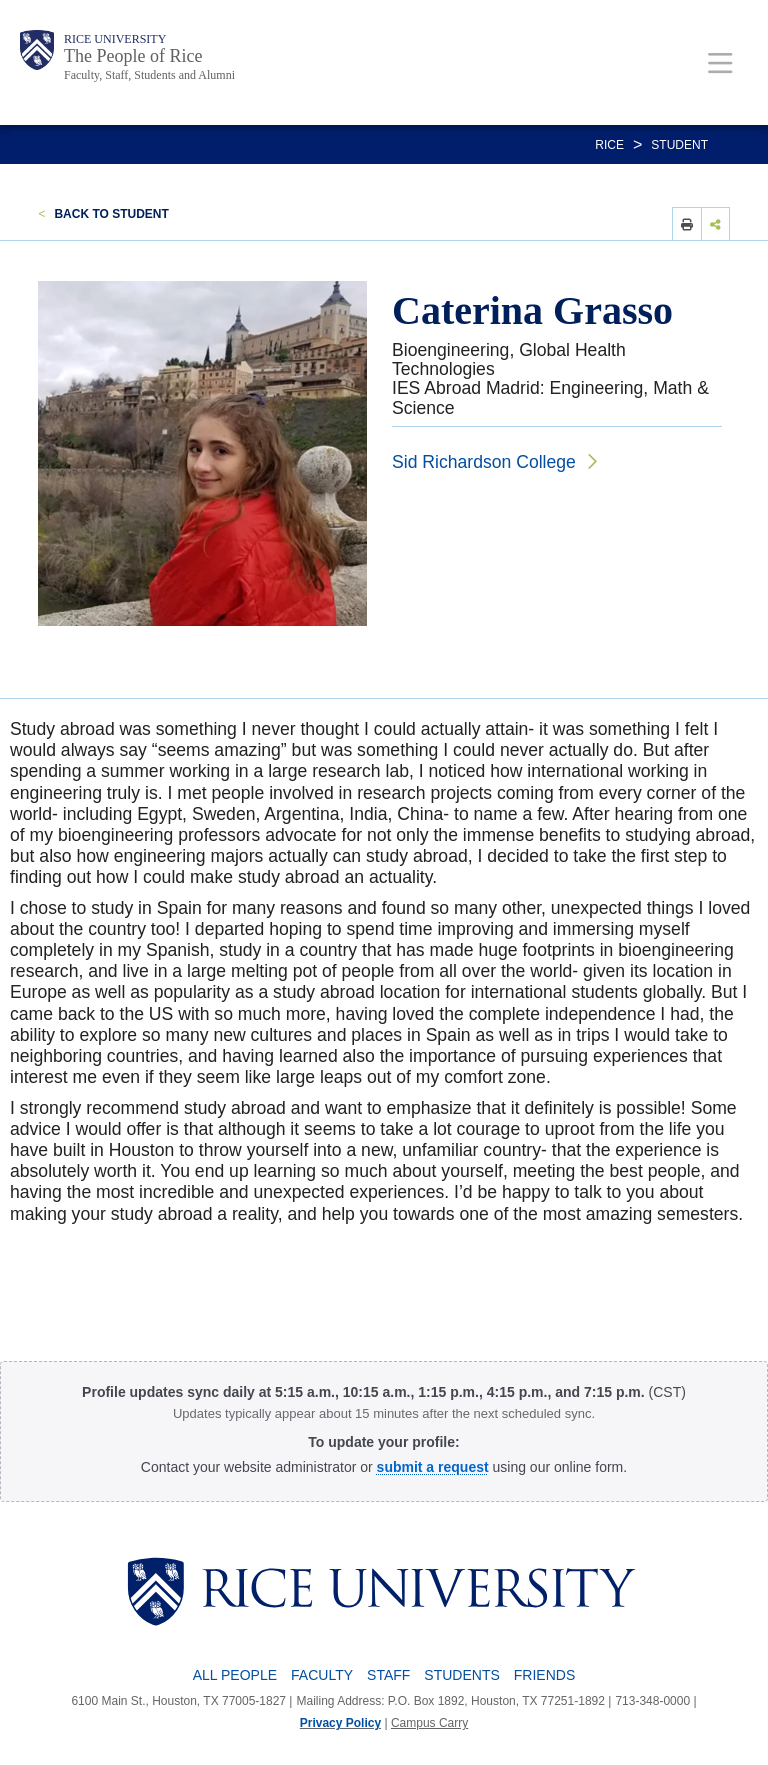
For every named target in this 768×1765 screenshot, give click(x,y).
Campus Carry (429, 1723)
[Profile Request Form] (433, 1467)
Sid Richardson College (484, 462)
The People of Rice (133, 56)
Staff (388, 1675)
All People (235, 1675)
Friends (544, 1675)
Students (461, 1675)
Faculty (322, 1675)
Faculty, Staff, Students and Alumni (149, 75)
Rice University (115, 39)
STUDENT (679, 145)
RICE (609, 145)
